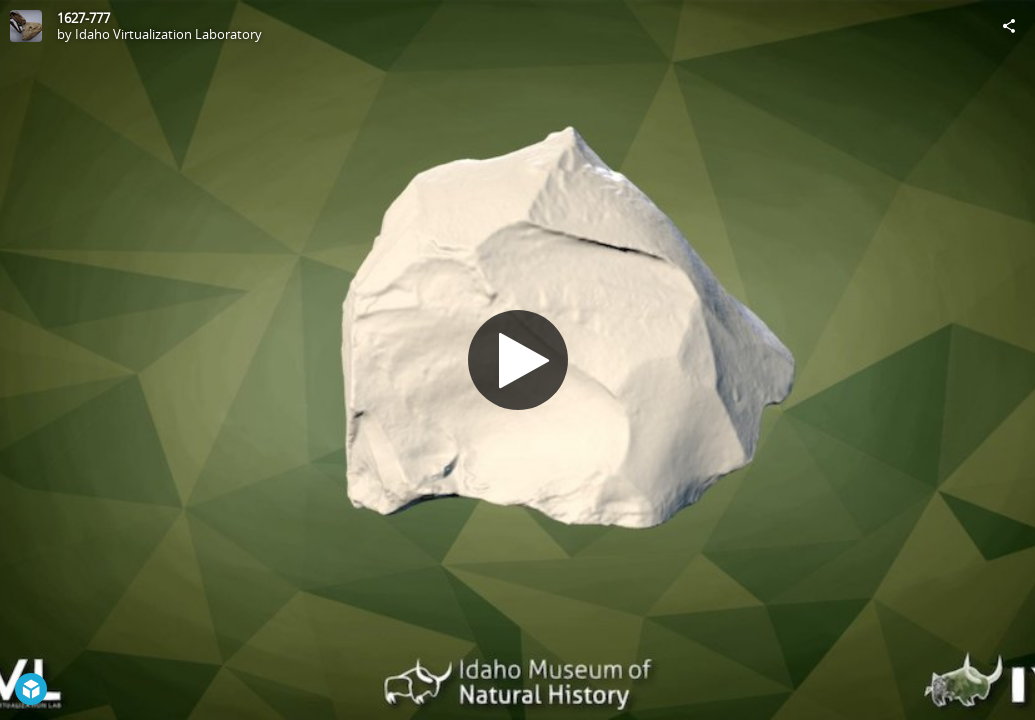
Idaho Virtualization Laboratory (168, 34)
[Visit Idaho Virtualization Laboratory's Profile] (26, 26)
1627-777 (83, 18)
